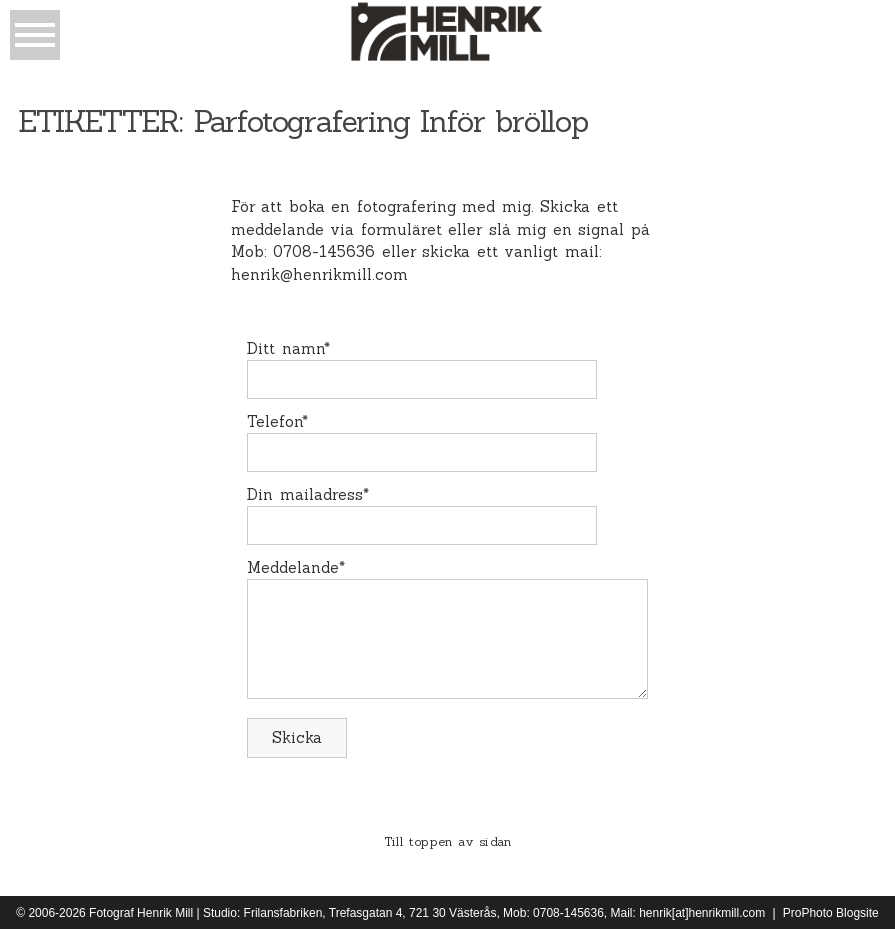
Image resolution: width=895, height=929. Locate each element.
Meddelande (293, 567)
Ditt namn (285, 348)
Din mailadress (305, 494)
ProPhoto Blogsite (831, 913)
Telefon (274, 421)
